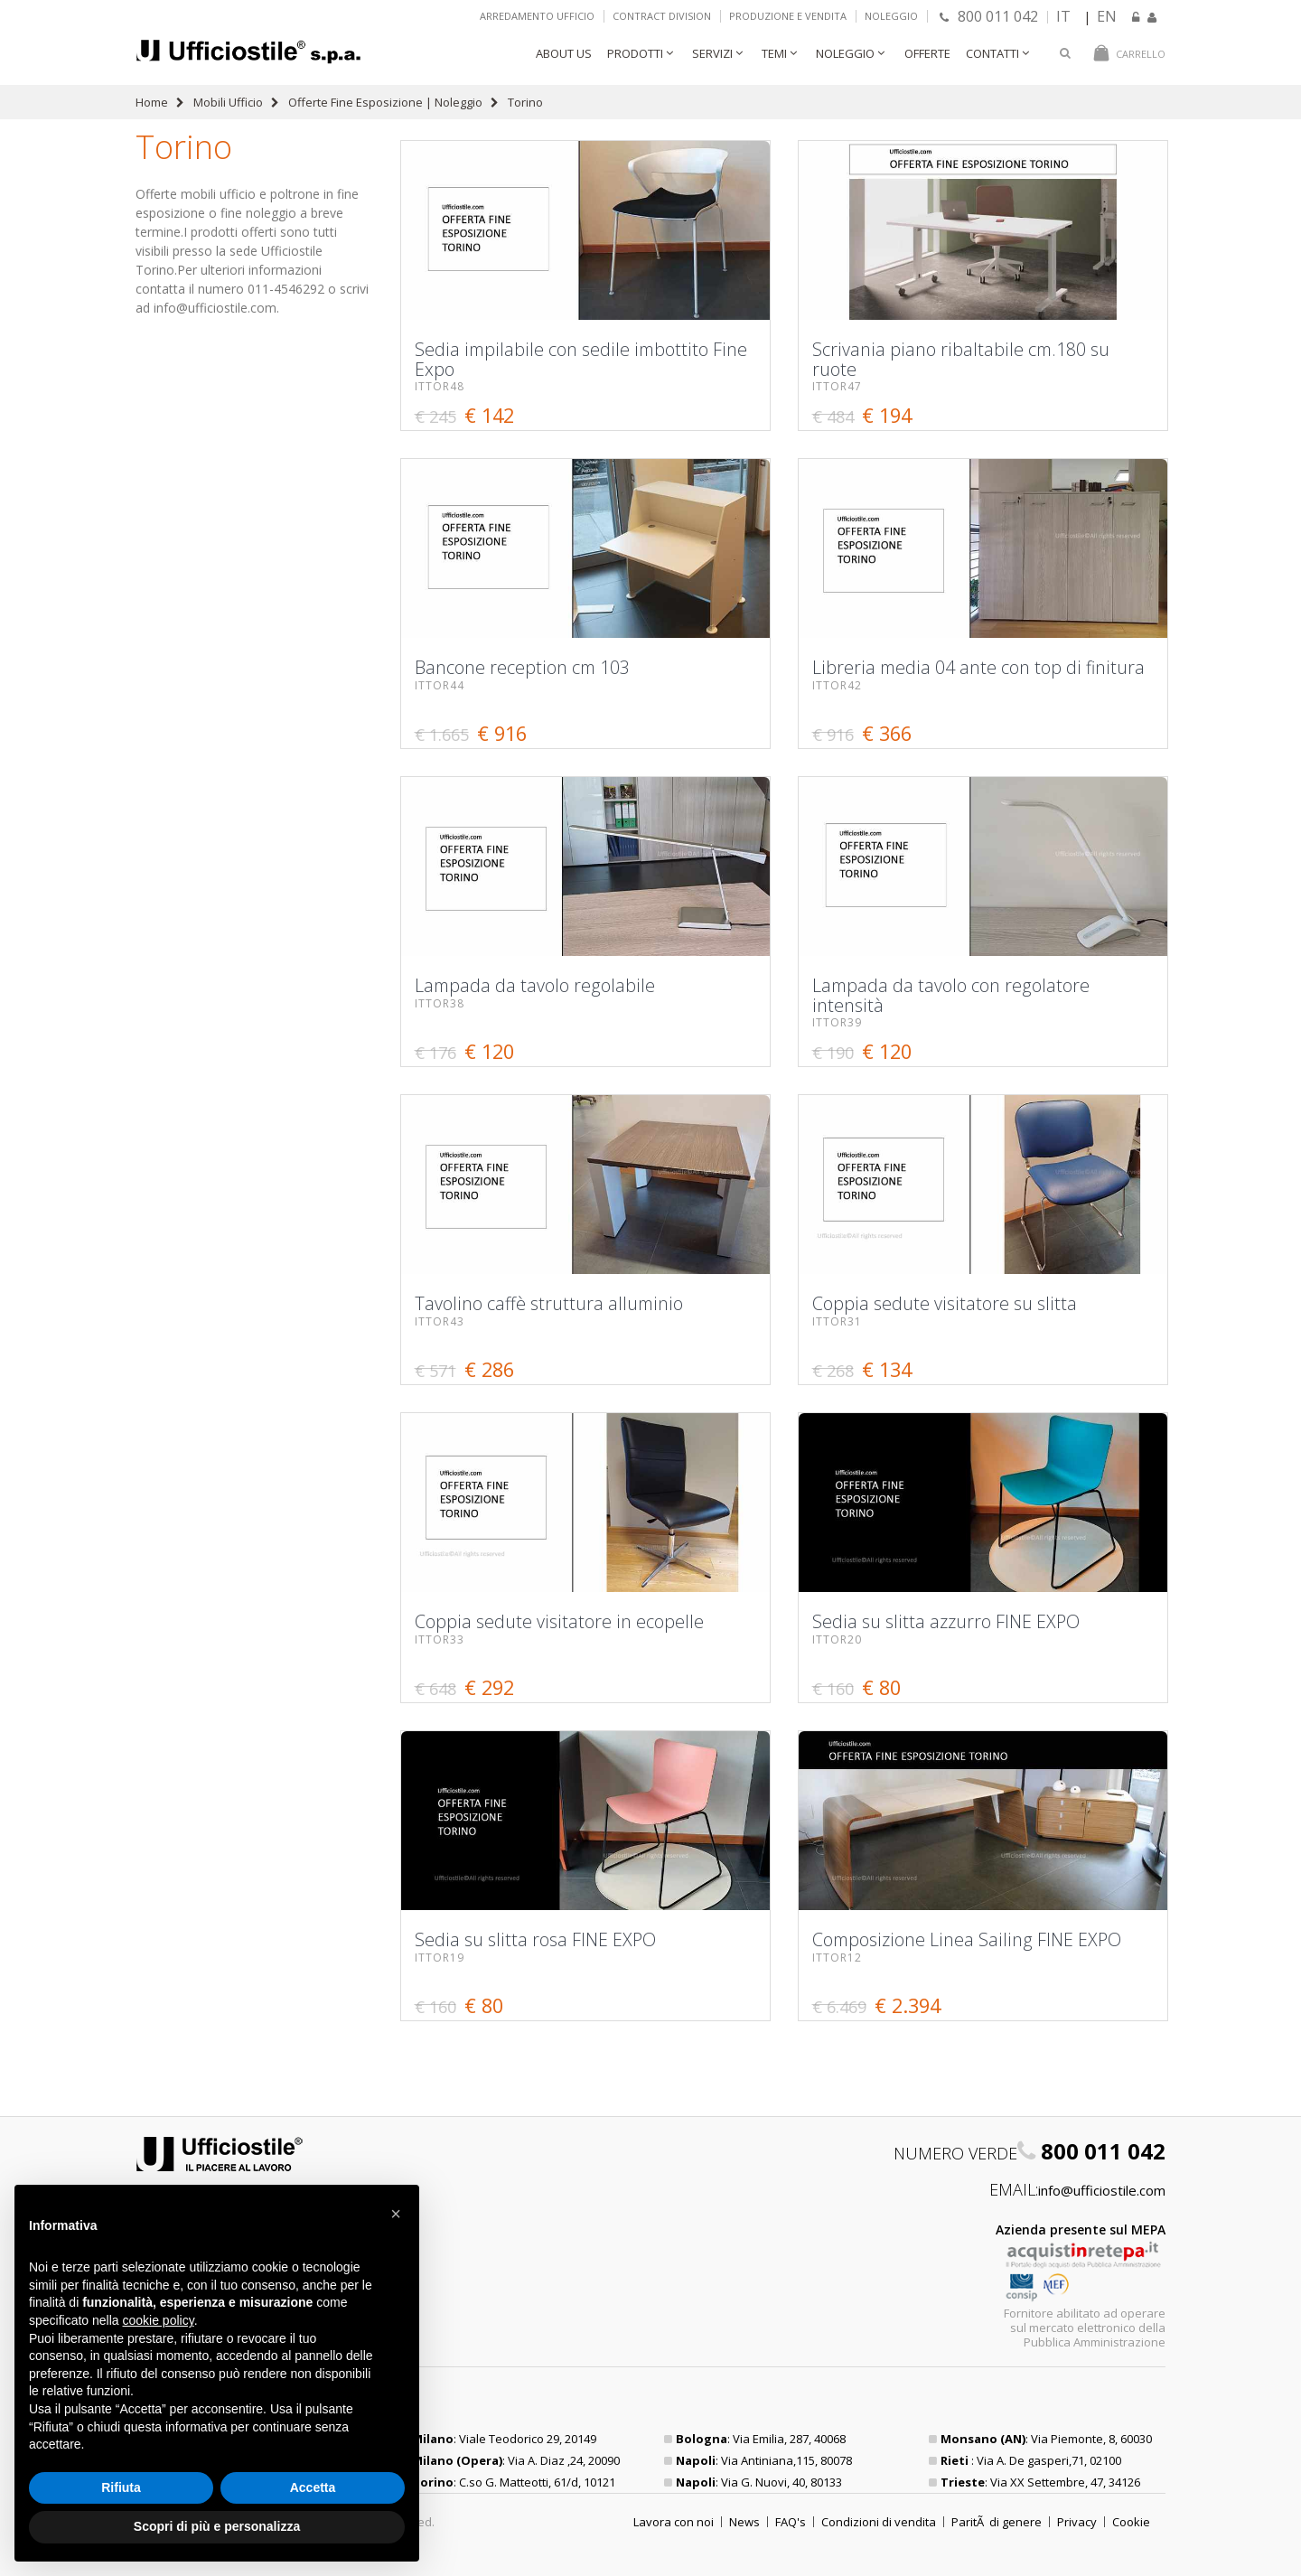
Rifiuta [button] (121, 2487)
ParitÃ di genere (996, 2522)
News (744, 2522)
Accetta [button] (313, 2487)
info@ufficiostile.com (1101, 2190)
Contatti (992, 53)
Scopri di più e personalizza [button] (217, 2526)
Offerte (927, 53)
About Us (564, 53)
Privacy (1077, 2522)
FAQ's (790, 2522)
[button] (395, 2213)
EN (1107, 16)
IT (1063, 16)
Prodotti (635, 53)
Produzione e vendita (788, 16)
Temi (774, 53)
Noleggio (891, 16)
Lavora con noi (673, 2522)
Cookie (1131, 2522)
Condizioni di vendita (878, 2522)
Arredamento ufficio (537, 16)
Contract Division (662, 16)
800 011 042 (989, 16)
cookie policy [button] (158, 2320)
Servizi (712, 53)
